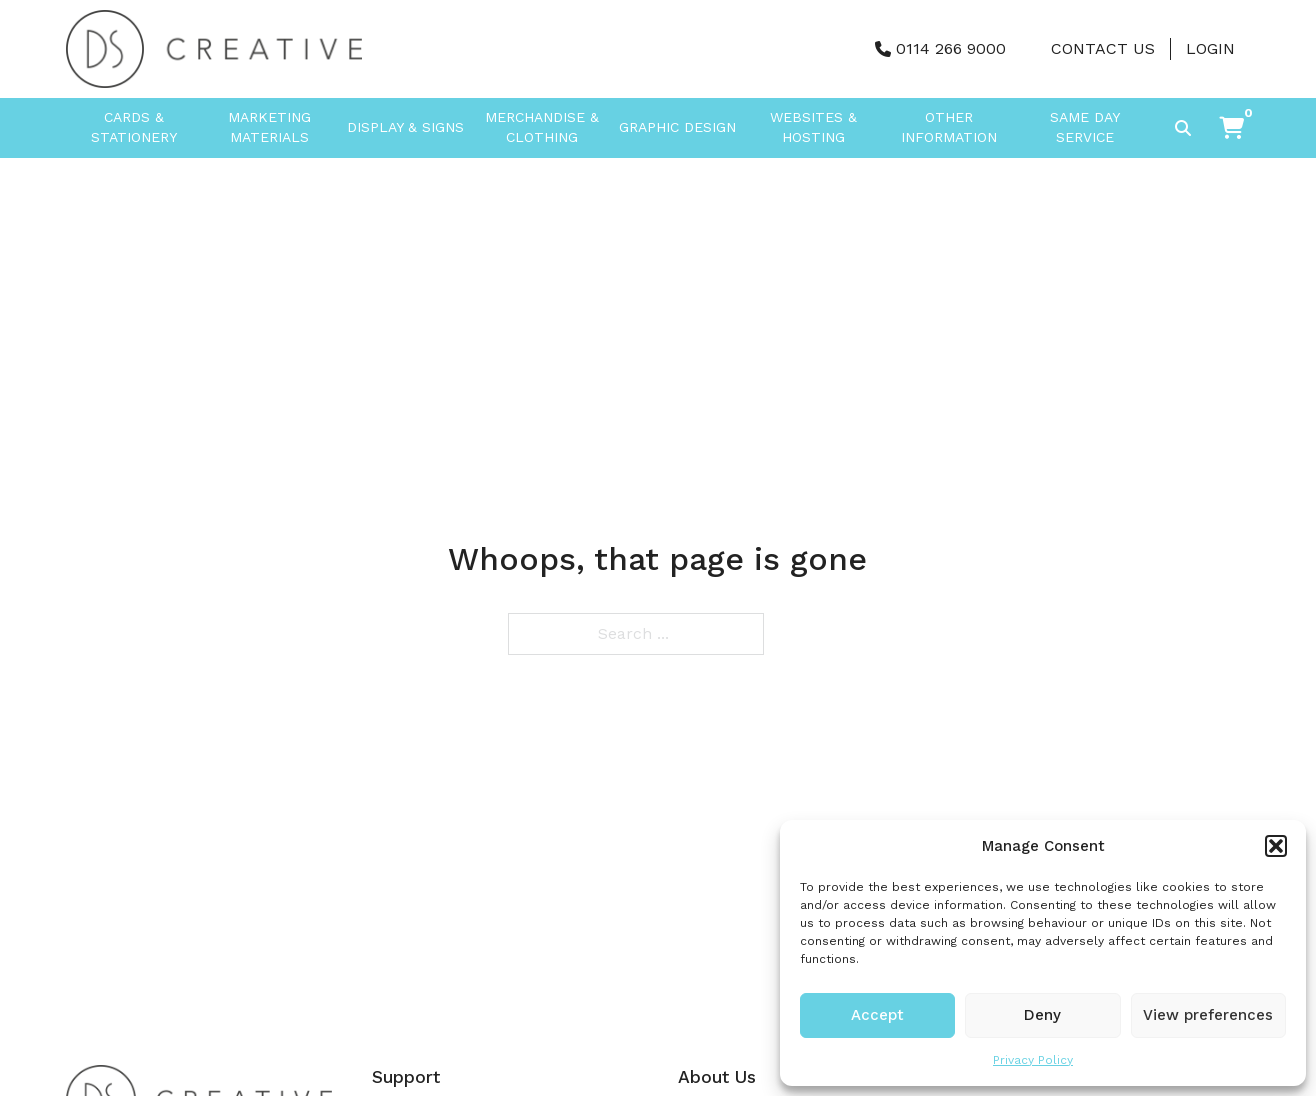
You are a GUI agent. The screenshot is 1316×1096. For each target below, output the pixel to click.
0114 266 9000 (951, 48)
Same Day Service (1085, 127)
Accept (877, 1015)
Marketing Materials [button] (269, 127)
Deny (1042, 1015)
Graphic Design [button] (677, 127)
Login (1210, 48)
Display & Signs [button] (405, 127)
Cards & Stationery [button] (134, 127)
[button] (1276, 846)
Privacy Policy (1033, 1060)
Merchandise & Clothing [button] (542, 127)
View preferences (1208, 1015)
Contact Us (1103, 48)
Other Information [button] (949, 127)
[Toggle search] (1183, 128)
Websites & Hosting (813, 127)
